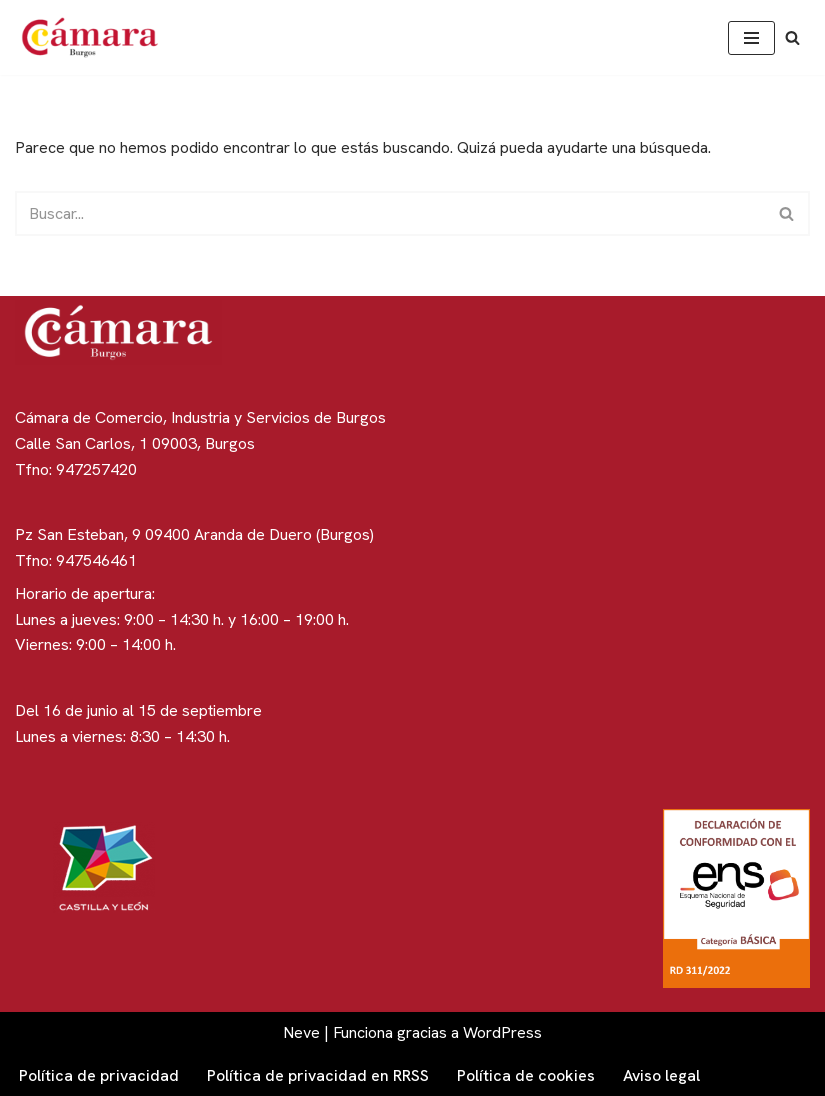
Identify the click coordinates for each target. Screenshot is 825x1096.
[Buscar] (792, 37)
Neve (301, 1032)
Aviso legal (661, 1075)
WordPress (502, 1032)
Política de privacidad (99, 1075)
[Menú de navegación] (751, 38)
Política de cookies (526, 1075)
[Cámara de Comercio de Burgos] (95, 37)
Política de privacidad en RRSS (318, 1075)
